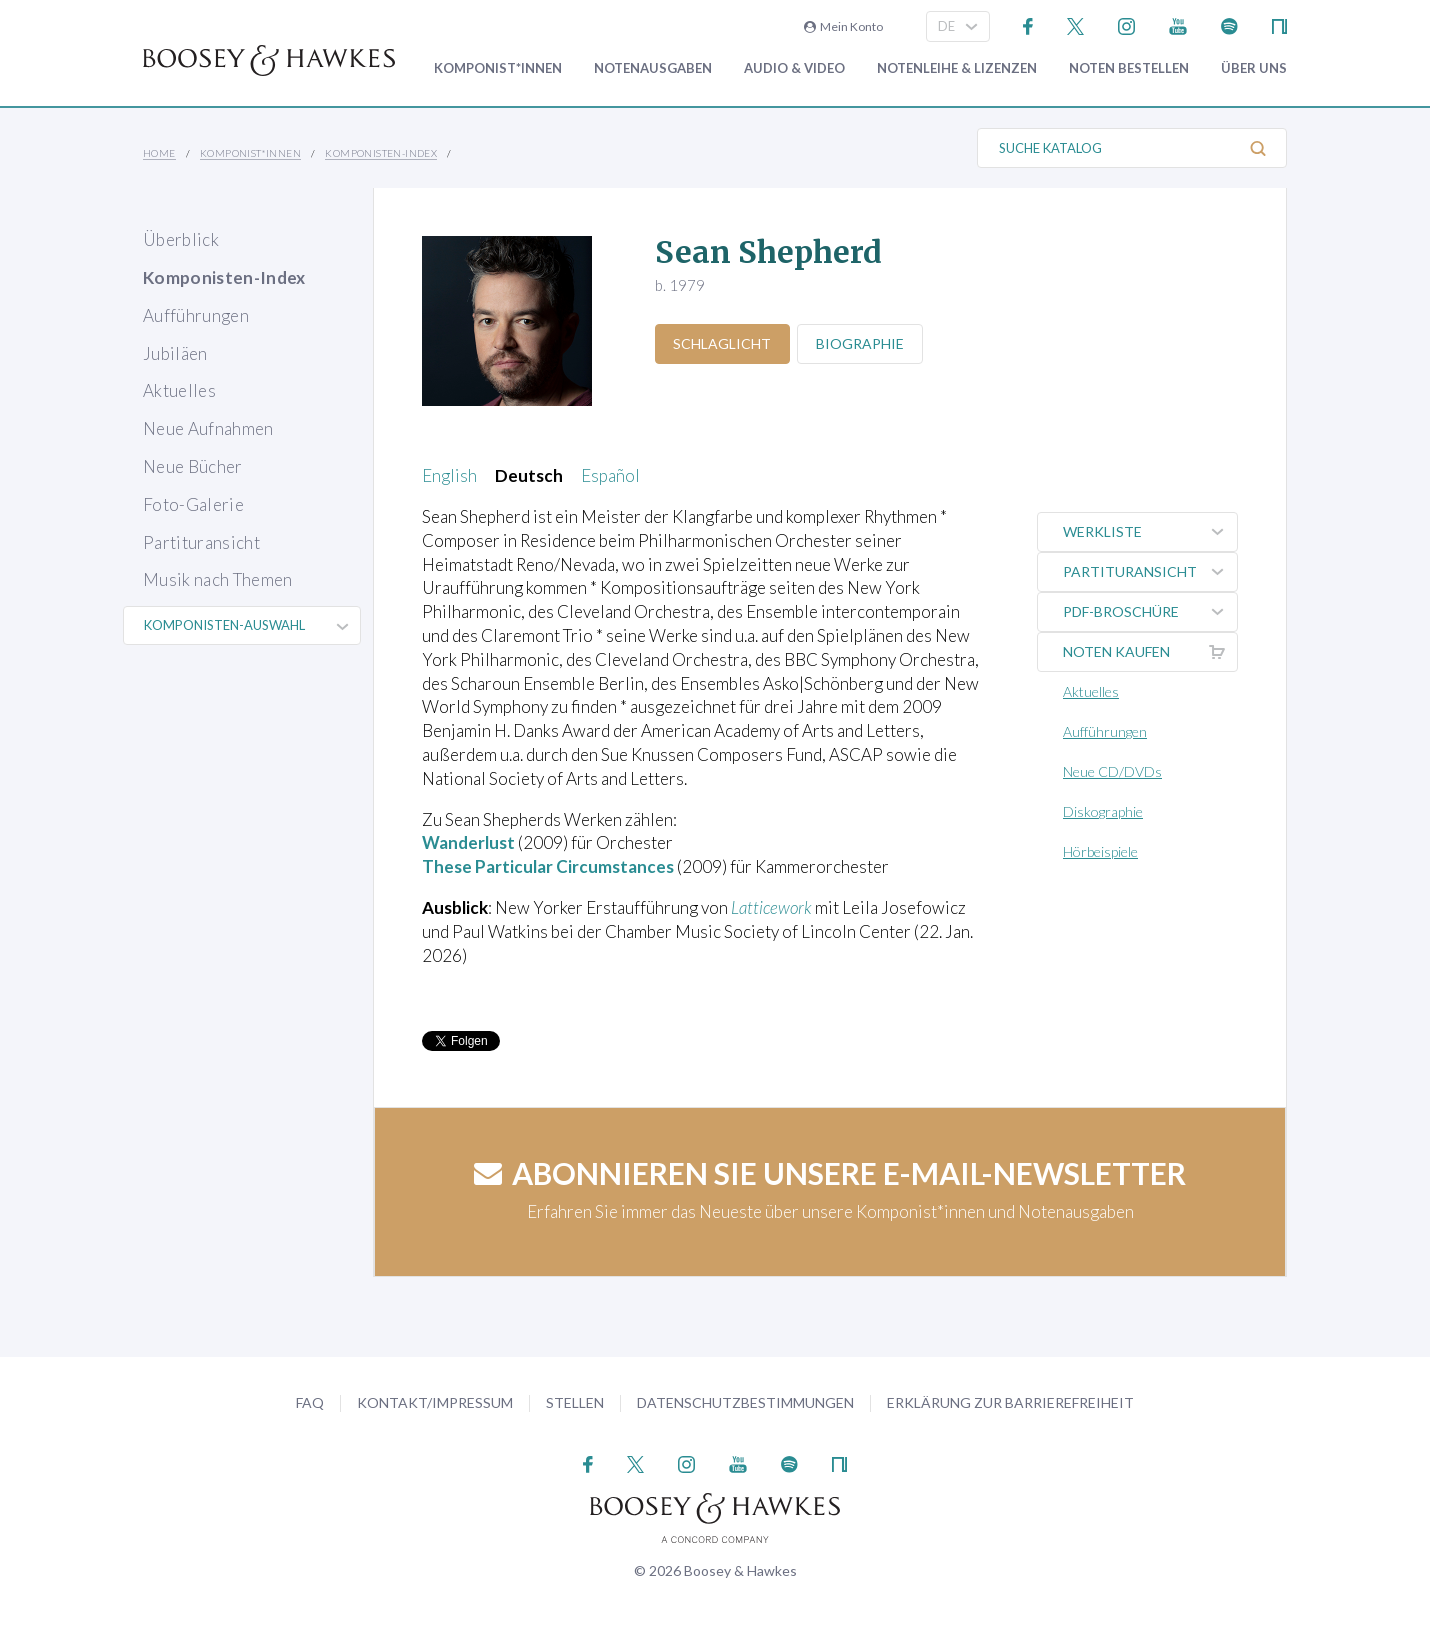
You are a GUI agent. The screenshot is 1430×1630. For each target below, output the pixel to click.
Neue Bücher (193, 466)
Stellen (575, 1402)
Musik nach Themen (218, 579)
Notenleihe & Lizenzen (957, 68)
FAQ (310, 1402)
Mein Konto (843, 26)
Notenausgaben (653, 68)
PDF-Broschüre (1150, 612)
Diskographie (1103, 811)
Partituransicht (201, 542)
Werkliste (1150, 532)
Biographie (861, 343)
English (449, 475)
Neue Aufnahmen (208, 428)
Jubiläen (175, 353)
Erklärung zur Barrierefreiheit (1010, 1402)
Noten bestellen (1129, 68)
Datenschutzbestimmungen (745, 1402)
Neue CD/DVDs (1112, 771)
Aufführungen (196, 315)
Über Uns (1254, 68)
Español (610, 475)
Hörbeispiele (1100, 851)
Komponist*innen (498, 68)
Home (159, 153)
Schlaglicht (723, 343)
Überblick (181, 239)
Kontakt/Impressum (435, 1402)
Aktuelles (179, 390)
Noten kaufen (1150, 652)
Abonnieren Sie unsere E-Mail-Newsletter (830, 1173)
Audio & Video (794, 68)
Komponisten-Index (381, 153)
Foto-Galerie (193, 504)
